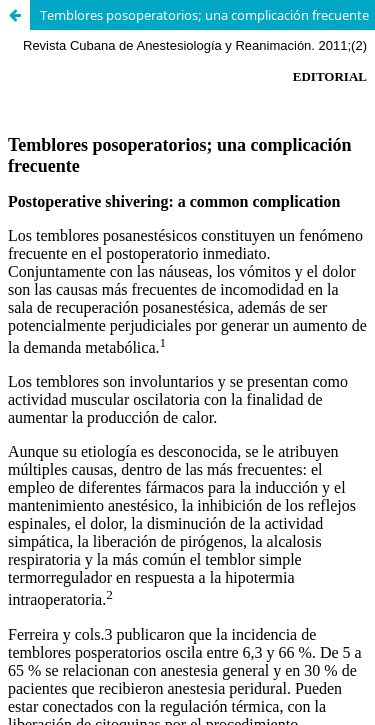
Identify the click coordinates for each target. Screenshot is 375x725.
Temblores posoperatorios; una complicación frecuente (204, 15)
